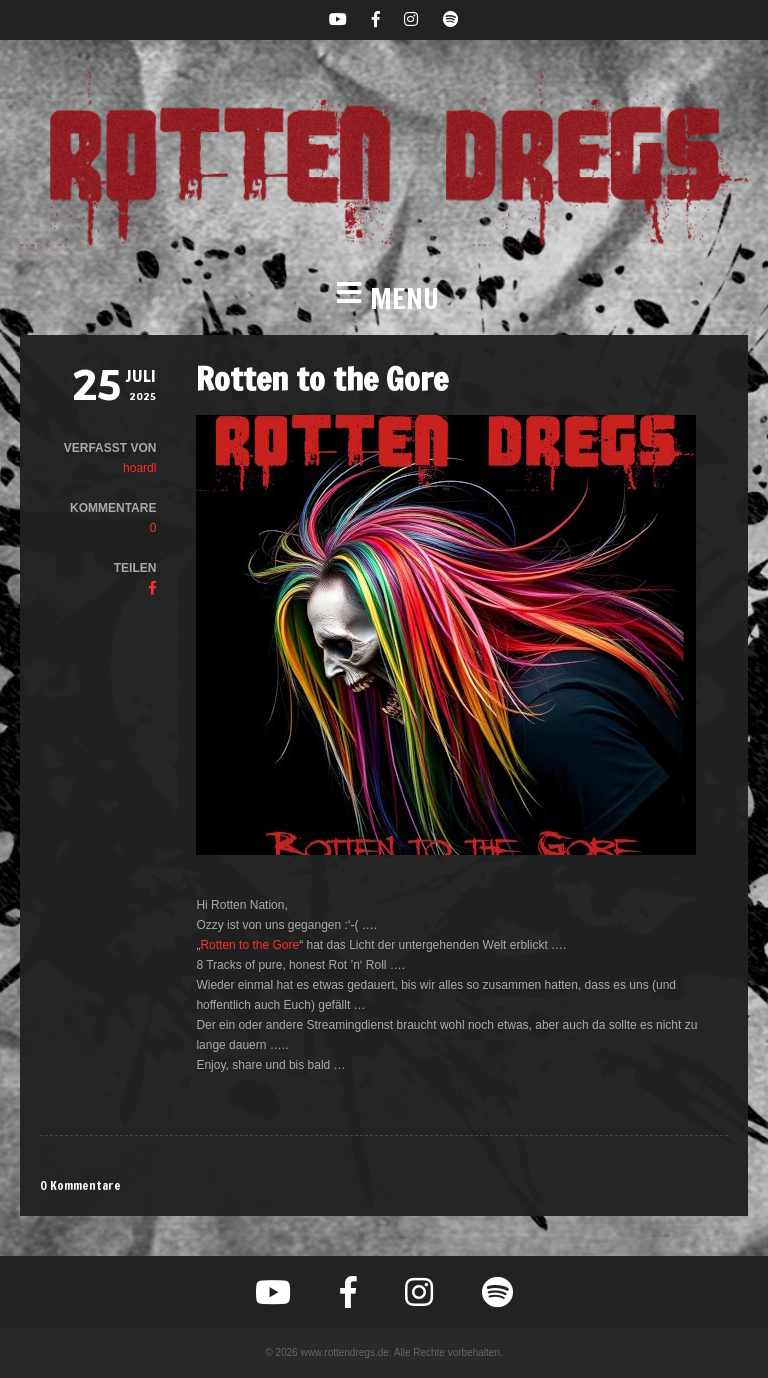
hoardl (139, 468)
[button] (384, 299)
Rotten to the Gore (249, 945)
